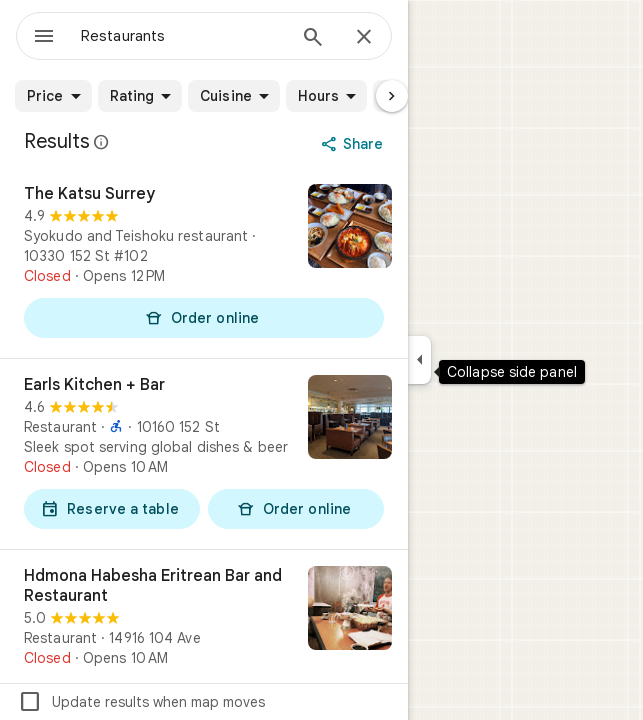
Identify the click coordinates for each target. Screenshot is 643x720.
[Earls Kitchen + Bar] (204, 454)
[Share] (354, 144)
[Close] (364, 38)
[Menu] (44, 38)
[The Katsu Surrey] (204, 263)
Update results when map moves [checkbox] (141, 702)
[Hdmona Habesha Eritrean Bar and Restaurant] (204, 617)
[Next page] (392, 96)
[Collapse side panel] (419, 360)
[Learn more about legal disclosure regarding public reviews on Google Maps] (102, 142)
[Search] (313, 39)
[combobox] (183, 36)
